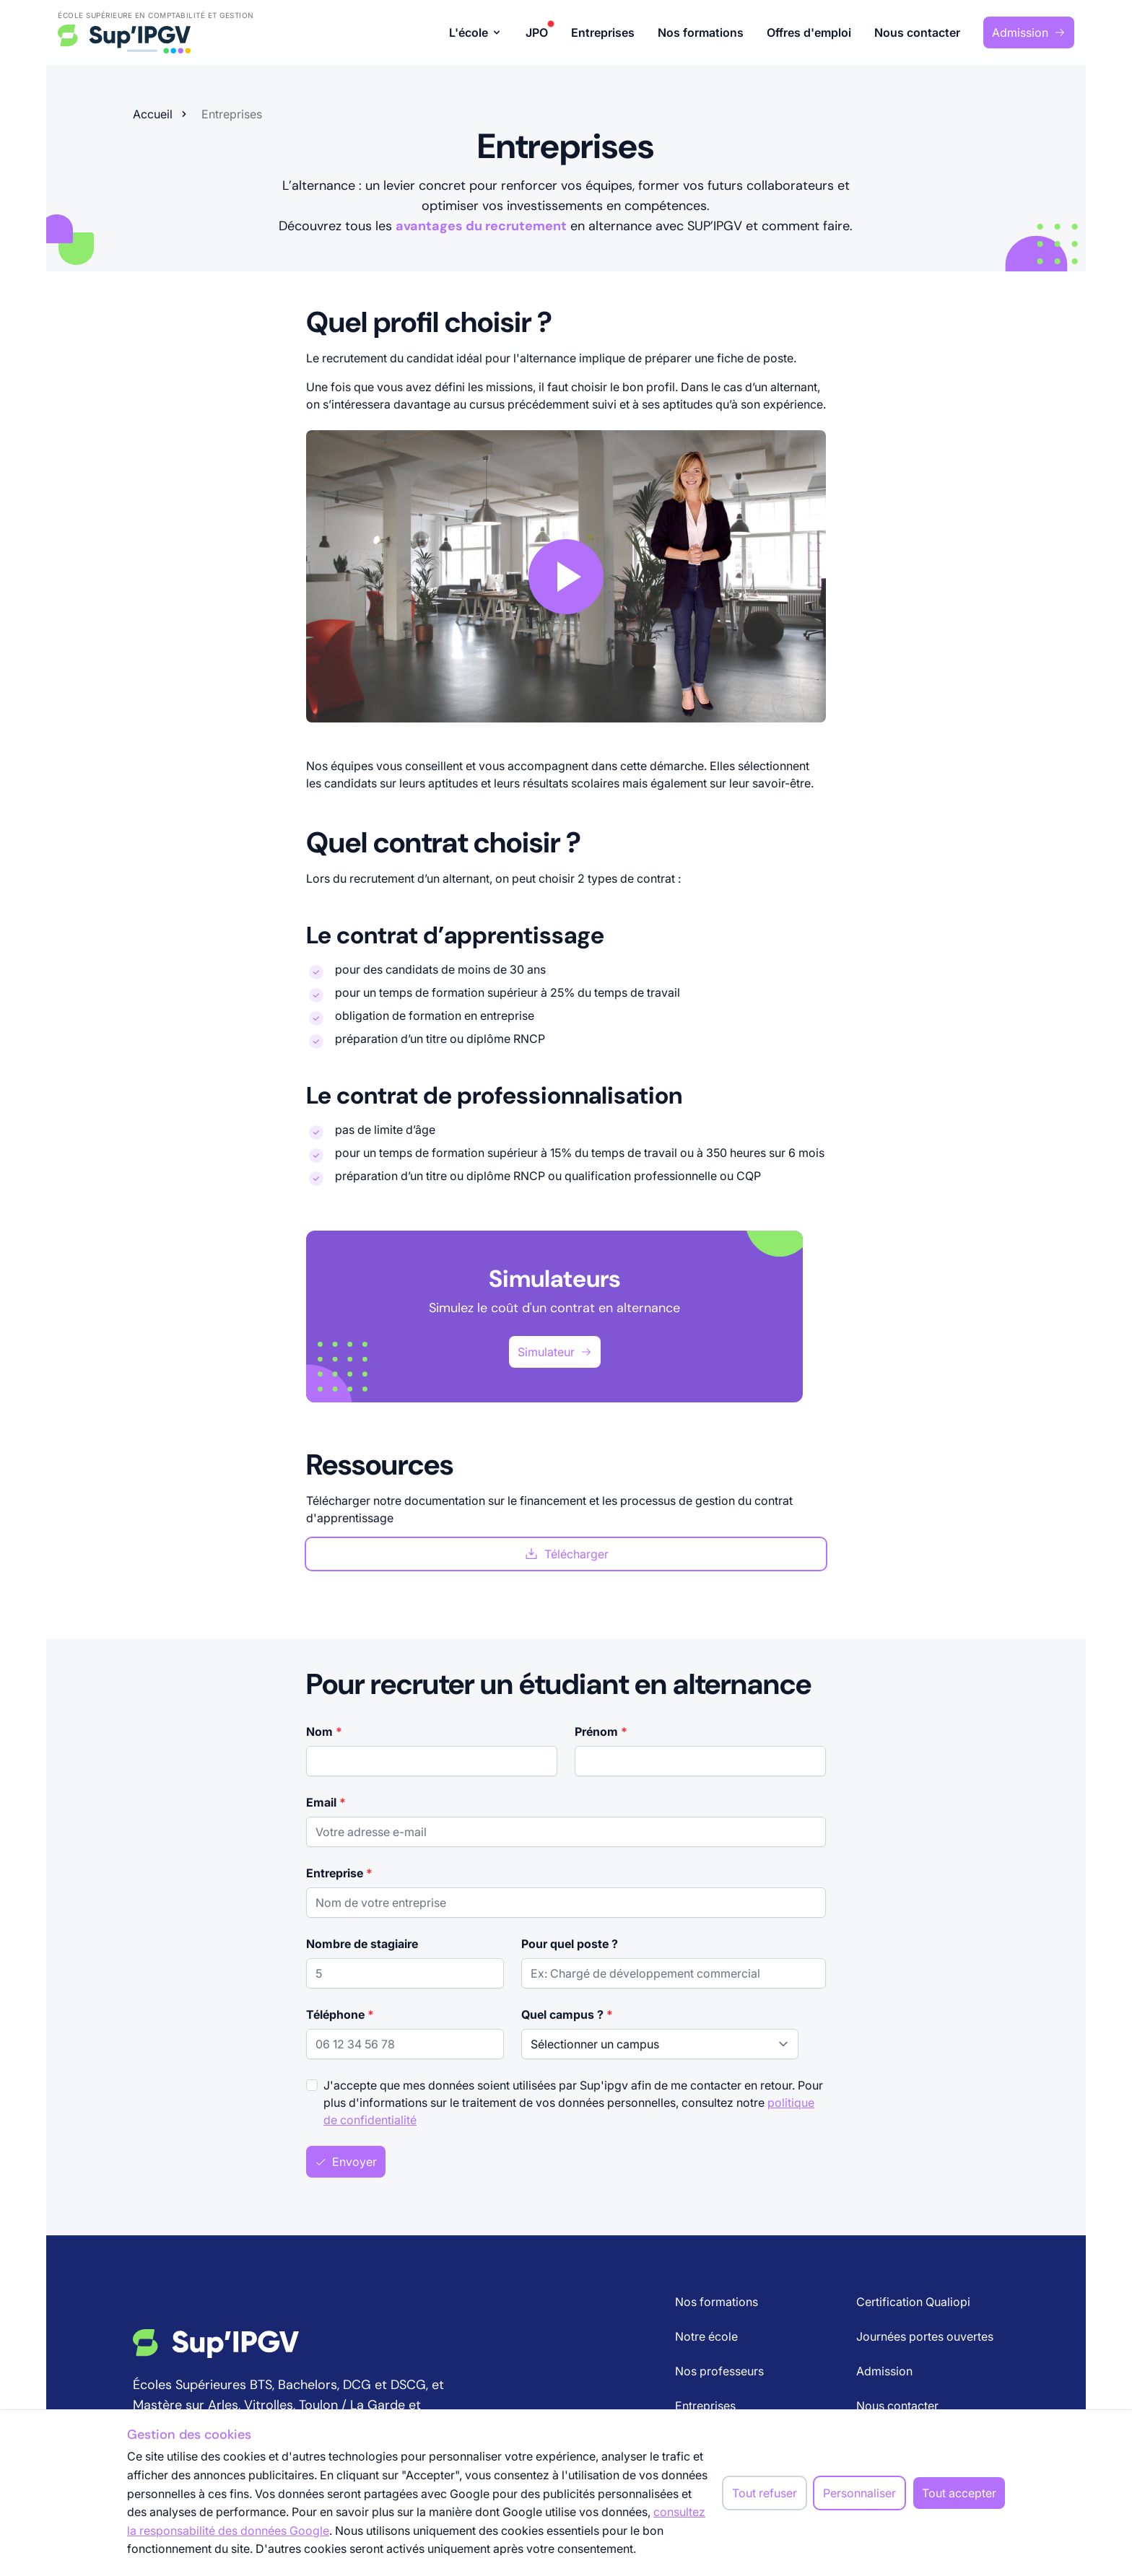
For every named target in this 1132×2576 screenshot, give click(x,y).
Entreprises (603, 32)
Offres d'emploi (809, 32)
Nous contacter (917, 32)
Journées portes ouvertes (924, 2336)
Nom (324, 1731)
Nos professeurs (719, 2371)
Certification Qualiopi (913, 2302)
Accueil (153, 114)
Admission (1029, 32)
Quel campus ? (567, 2014)
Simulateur (555, 1352)
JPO (537, 32)
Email (326, 1802)
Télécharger (566, 1554)
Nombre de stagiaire (362, 1944)
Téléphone (340, 2014)
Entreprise (339, 1873)
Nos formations (701, 32)
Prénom (601, 1731)
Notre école (706, 2336)
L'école (475, 32)
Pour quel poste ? (569, 1944)
